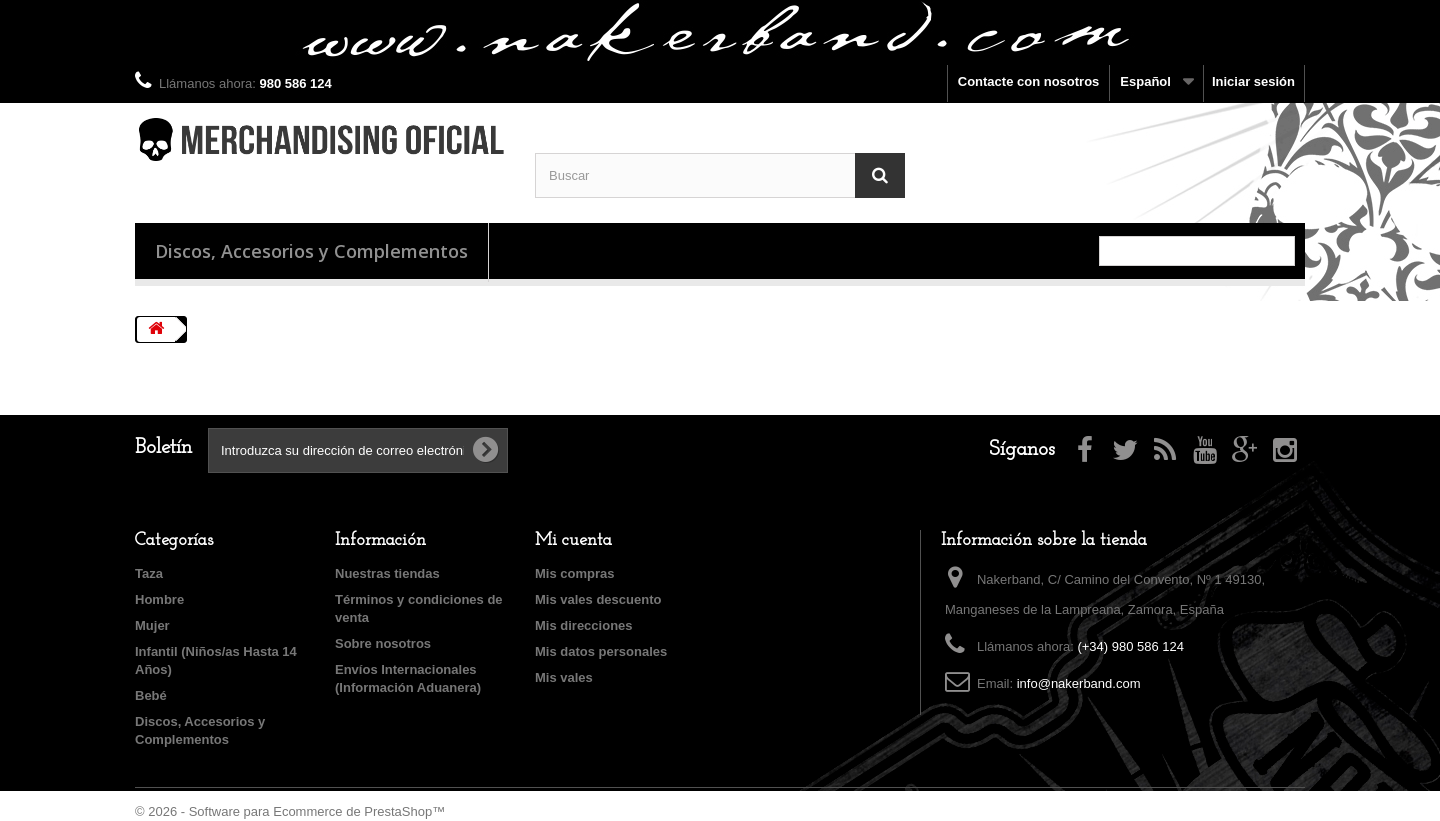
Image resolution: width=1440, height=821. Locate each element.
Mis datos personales (601, 651)
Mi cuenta (573, 540)
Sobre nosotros (383, 643)
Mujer (152, 625)
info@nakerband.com (1079, 683)
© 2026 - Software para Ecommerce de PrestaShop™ (290, 811)
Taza (149, 573)
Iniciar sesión (1253, 81)
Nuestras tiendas (387, 573)
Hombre (159, 599)
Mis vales (564, 677)
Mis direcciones (584, 625)
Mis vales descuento (598, 599)
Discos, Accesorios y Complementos (311, 251)
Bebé (151, 695)
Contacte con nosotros (1029, 81)
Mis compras (574, 573)
